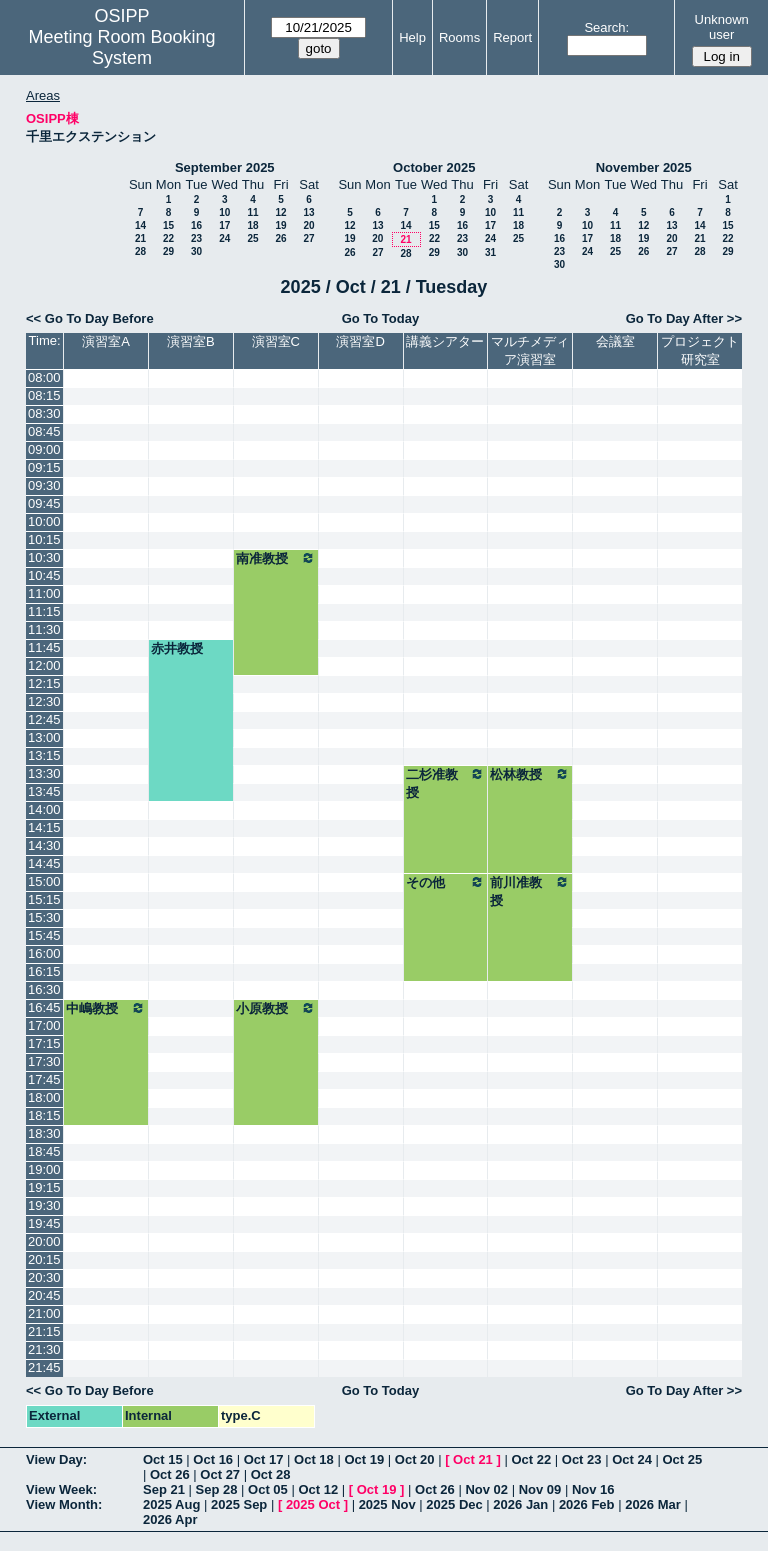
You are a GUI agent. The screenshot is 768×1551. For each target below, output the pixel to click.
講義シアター (445, 341)
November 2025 (644, 167)
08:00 (44, 377)
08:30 (44, 413)
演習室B (191, 341)
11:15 (44, 611)
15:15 (44, 899)
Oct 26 (170, 1474)
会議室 (615, 341)
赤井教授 (177, 648)
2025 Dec (454, 1504)
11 (252, 212)
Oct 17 (264, 1459)
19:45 (44, 1223)
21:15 (44, 1331)
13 (308, 212)
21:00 (44, 1313)
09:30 (44, 485)
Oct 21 (473, 1459)
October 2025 (434, 167)
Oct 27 (220, 1474)
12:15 (44, 683)
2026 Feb (587, 1504)
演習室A (106, 341)
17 (224, 225)
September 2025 (225, 167)
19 (280, 225)
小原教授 (276, 1008)
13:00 (44, 737)
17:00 (44, 1025)
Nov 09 (540, 1489)
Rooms (459, 37)
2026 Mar (653, 1504)
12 (280, 212)
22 (168, 238)
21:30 (44, 1349)
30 (196, 251)
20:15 (44, 1259)
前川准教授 (530, 891)
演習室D (360, 341)
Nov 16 (593, 1489)
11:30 (44, 629)
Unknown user (722, 27)
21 (140, 238)
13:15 (44, 755)
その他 (446, 882)
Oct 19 (364, 1459)
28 (140, 251)
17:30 (44, 1061)
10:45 (44, 575)
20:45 (44, 1295)
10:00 (44, 521)
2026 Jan (520, 1504)
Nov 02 (486, 1489)
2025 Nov (387, 1504)
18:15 (44, 1115)
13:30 (44, 773)
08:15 (44, 395)
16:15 (44, 971)
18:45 (44, 1151)
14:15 (44, 827)
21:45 (44, 1367)
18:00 (44, 1097)
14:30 (44, 845)
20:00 (44, 1241)
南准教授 (276, 558)
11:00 (44, 593)
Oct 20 (415, 1459)
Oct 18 (314, 1459)
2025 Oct (313, 1504)
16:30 (44, 989)
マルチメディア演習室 (530, 350)
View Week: (61, 1489)
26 (280, 238)
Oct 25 (683, 1459)
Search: (606, 27)
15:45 (44, 935)
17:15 (44, 1043)
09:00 (44, 449)
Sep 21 (164, 1489)
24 (224, 238)
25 (252, 238)
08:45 (44, 431)
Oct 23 (582, 1459)
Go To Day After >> (684, 318)
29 (168, 251)
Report (512, 37)
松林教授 (530, 774)
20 (308, 225)
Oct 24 (632, 1459)
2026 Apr (170, 1519)
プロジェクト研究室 (700, 350)
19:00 (44, 1169)
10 (224, 212)
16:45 (44, 1007)
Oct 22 (531, 1459)
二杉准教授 (446, 783)
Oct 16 (213, 1459)
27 (308, 238)
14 (140, 225)
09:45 (44, 503)
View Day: (56, 1459)
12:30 (44, 701)
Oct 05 (268, 1489)
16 (196, 225)
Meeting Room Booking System (121, 47)
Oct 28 (271, 1474)
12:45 (44, 719)
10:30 (44, 557)
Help (412, 37)
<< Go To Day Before (90, 318)
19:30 (44, 1205)
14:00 (44, 809)
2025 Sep (239, 1504)
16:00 (44, 953)
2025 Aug (171, 1504)
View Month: (64, 1504)
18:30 (44, 1133)
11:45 (44, 647)
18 (252, 225)
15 (168, 225)
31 (490, 252)
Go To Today (381, 318)
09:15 (44, 467)
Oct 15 (163, 1459)
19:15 (44, 1187)
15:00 (44, 881)
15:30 (44, 917)
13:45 (44, 791)
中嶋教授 (106, 1008)
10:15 (44, 539)
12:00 (44, 665)
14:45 (44, 863)
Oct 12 (318, 1489)
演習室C (276, 341)
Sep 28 (217, 1489)
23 (196, 238)
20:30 (44, 1277)
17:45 (44, 1079)
